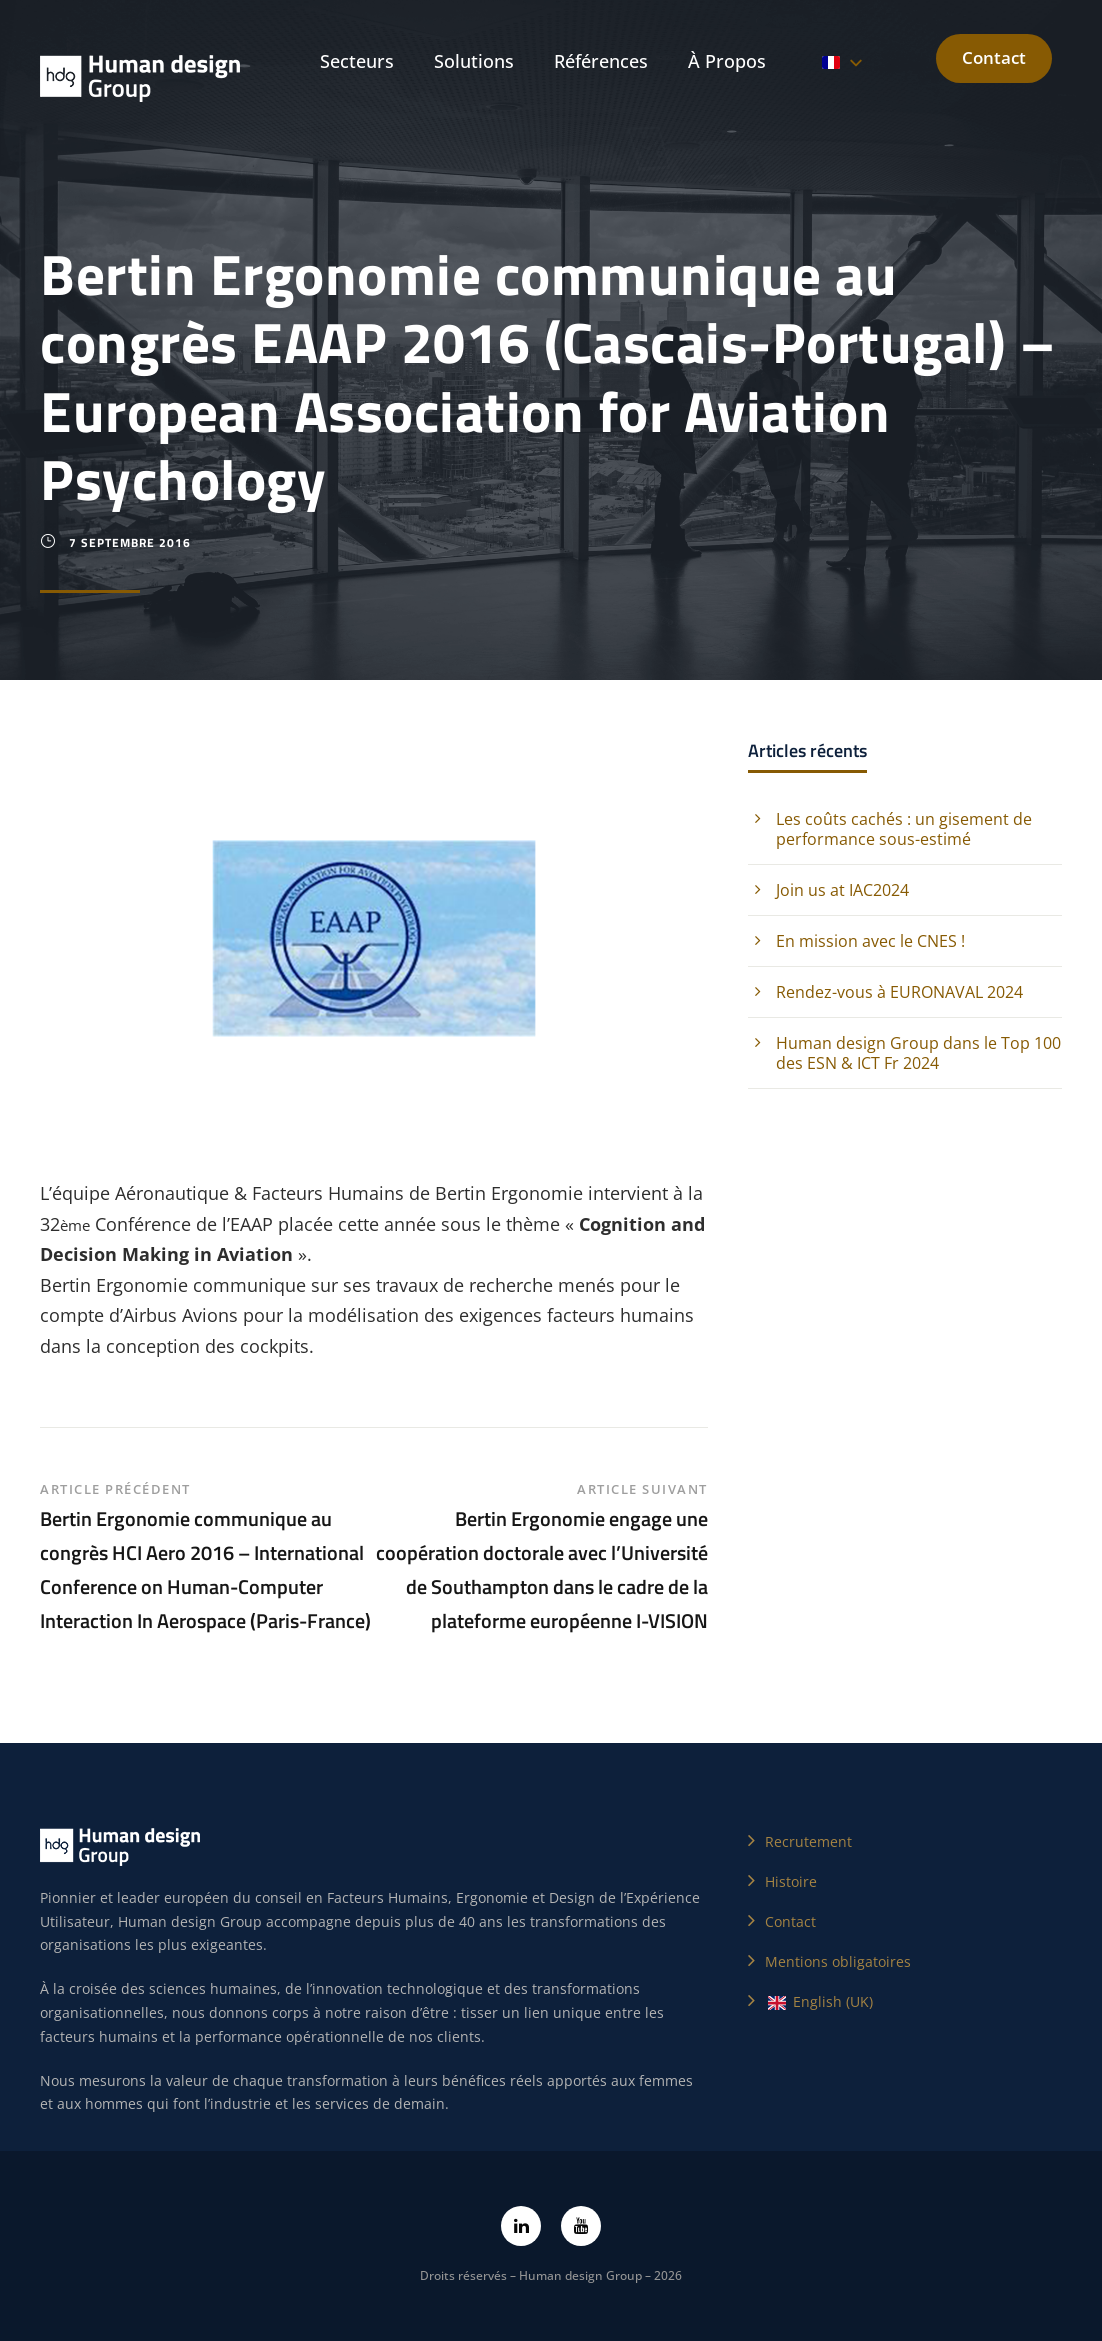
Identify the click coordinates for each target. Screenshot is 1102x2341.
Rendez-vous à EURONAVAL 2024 (899, 992)
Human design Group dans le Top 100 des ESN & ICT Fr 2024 (918, 1053)
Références (601, 61)
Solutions (474, 61)
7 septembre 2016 (130, 542)
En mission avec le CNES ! (870, 941)
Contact (994, 57)
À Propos (727, 61)
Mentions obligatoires (838, 1961)
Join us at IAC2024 (842, 890)
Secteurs (357, 61)
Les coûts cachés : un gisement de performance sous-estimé (904, 829)
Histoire (791, 1881)
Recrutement (808, 1841)
